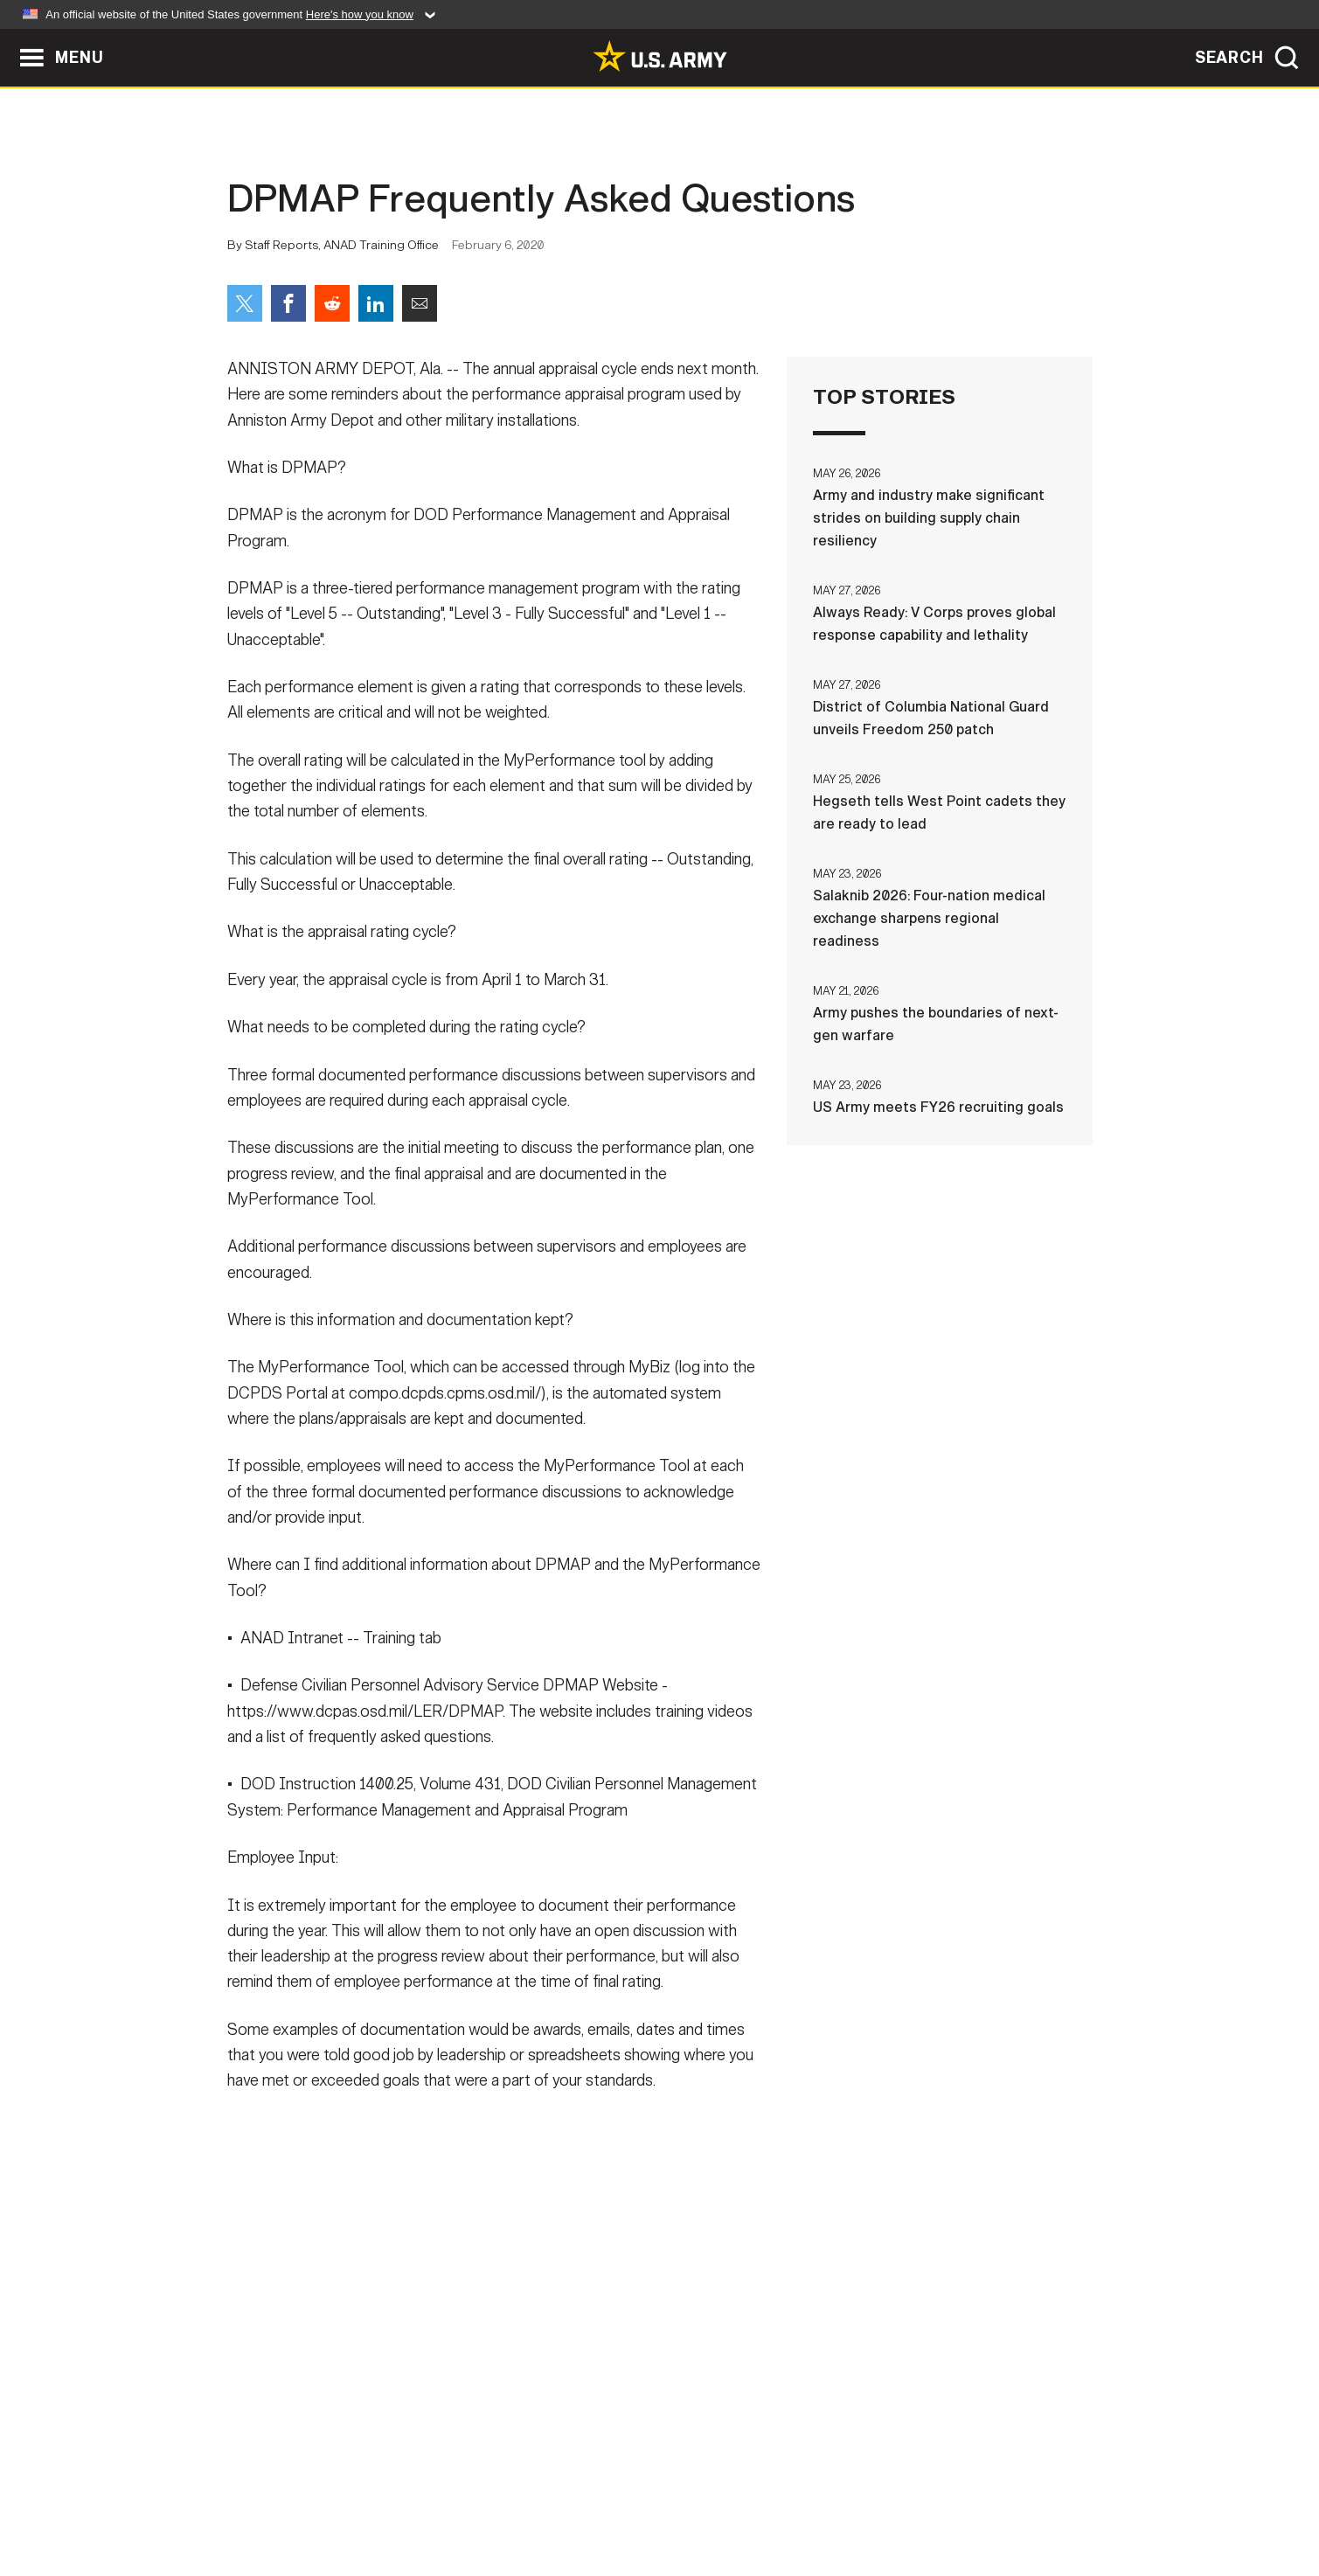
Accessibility (674, 2499)
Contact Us (361, 2499)
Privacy (455, 2499)
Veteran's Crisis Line (988, 2499)
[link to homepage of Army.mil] (660, 56)
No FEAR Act (850, 2499)
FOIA (767, 2499)
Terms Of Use (554, 2499)
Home (277, 2499)
